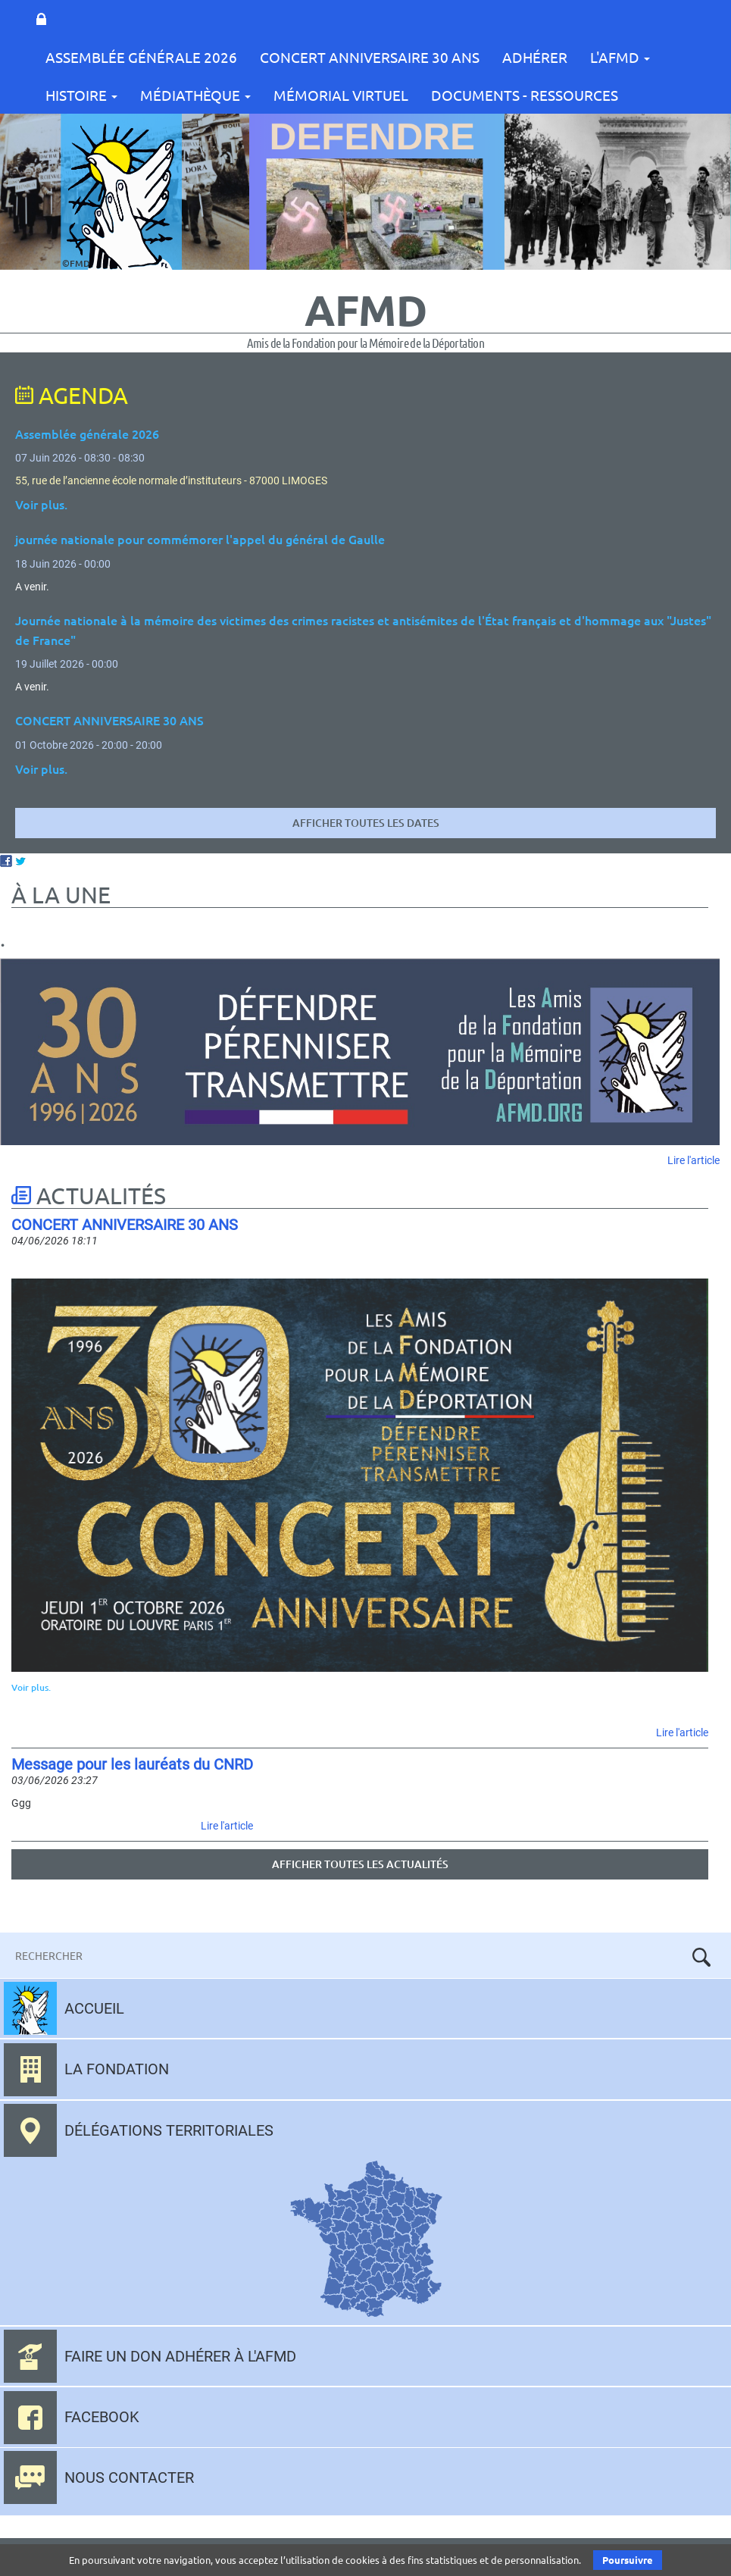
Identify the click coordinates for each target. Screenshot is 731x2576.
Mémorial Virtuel (340, 95)
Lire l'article (693, 1160)
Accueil (94, 2008)
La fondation (116, 2069)
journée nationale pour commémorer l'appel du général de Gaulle (200, 539)
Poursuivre (627, 2559)
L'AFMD (620, 57)
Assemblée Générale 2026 (141, 57)
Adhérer (534, 57)
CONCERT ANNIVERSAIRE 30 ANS (370, 57)
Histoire (81, 95)
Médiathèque (195, 95)
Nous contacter (129, 2477)
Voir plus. (31, 1687)
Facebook (101, 2417)
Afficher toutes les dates (365, 822)
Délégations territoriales (168, 2130)
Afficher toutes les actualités (360, 1864)
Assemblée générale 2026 (87, 433)
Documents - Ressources (524, 95)
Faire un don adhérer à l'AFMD (180, 2356)
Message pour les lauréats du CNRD (132, 1764)
